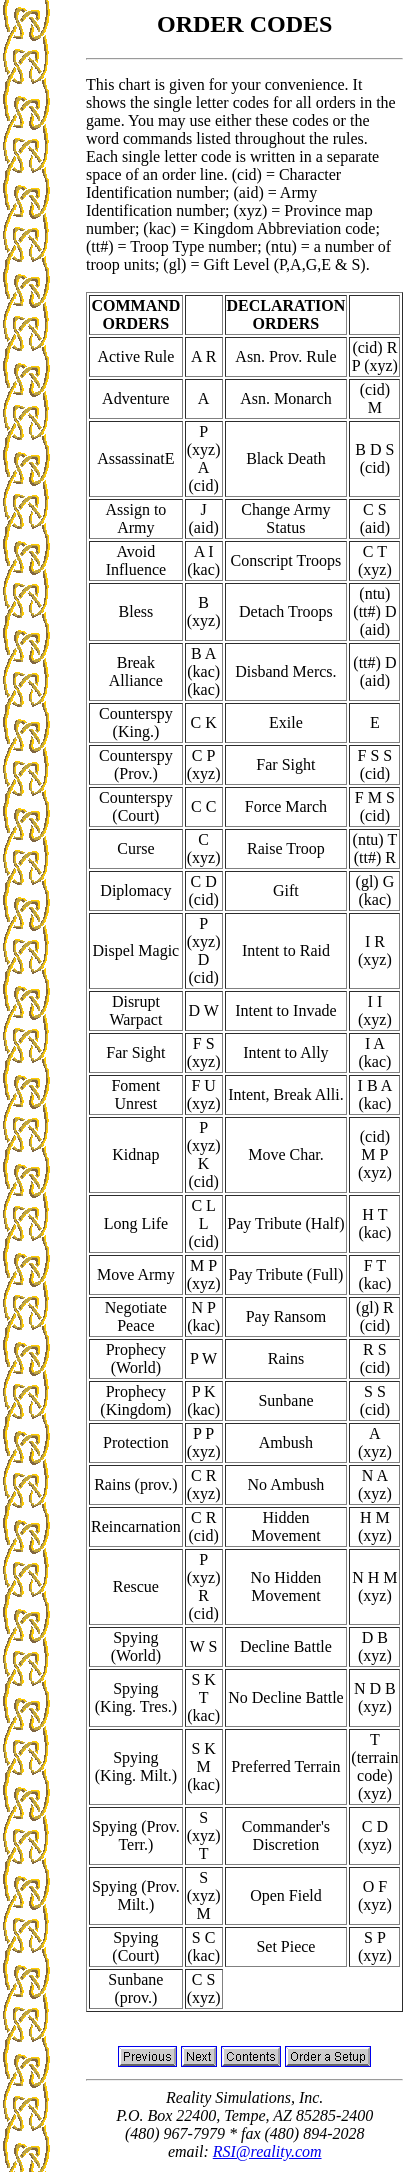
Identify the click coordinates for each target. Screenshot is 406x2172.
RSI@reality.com (267, 2151)
